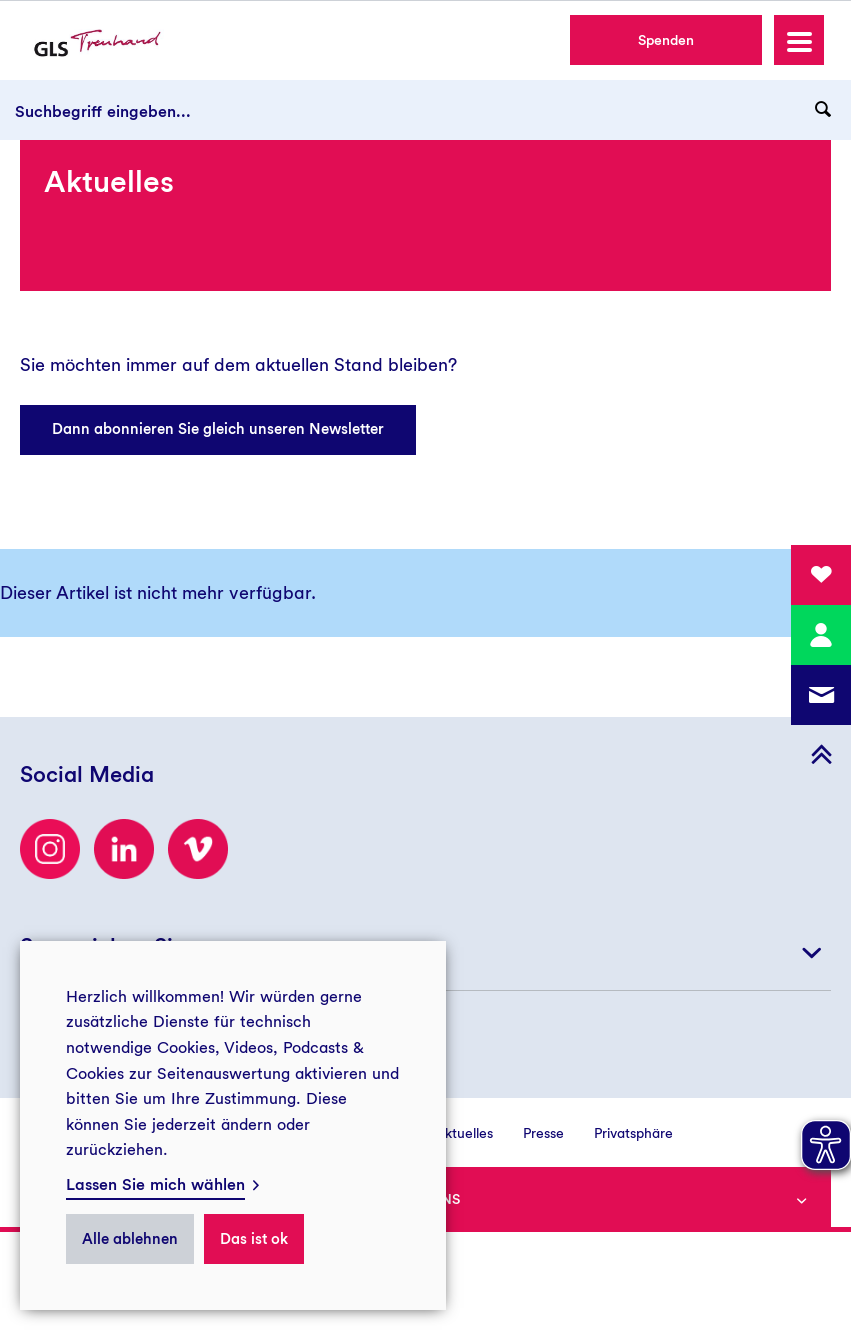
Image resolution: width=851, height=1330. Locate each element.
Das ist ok (254, 1239)
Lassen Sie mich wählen (155, 1184)
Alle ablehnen (130, 1239)
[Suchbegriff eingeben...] (425, 110)
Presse (543, 1133)
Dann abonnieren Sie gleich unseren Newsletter (218, 429)
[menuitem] (449, 1132)
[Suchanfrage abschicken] (823, 110)
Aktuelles (464, 1133)
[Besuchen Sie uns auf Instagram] (50, 849)
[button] (799, 40)
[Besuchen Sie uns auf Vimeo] (198, 849)
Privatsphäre (633, 1133)
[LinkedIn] (124, 849)
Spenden (666, 40)
